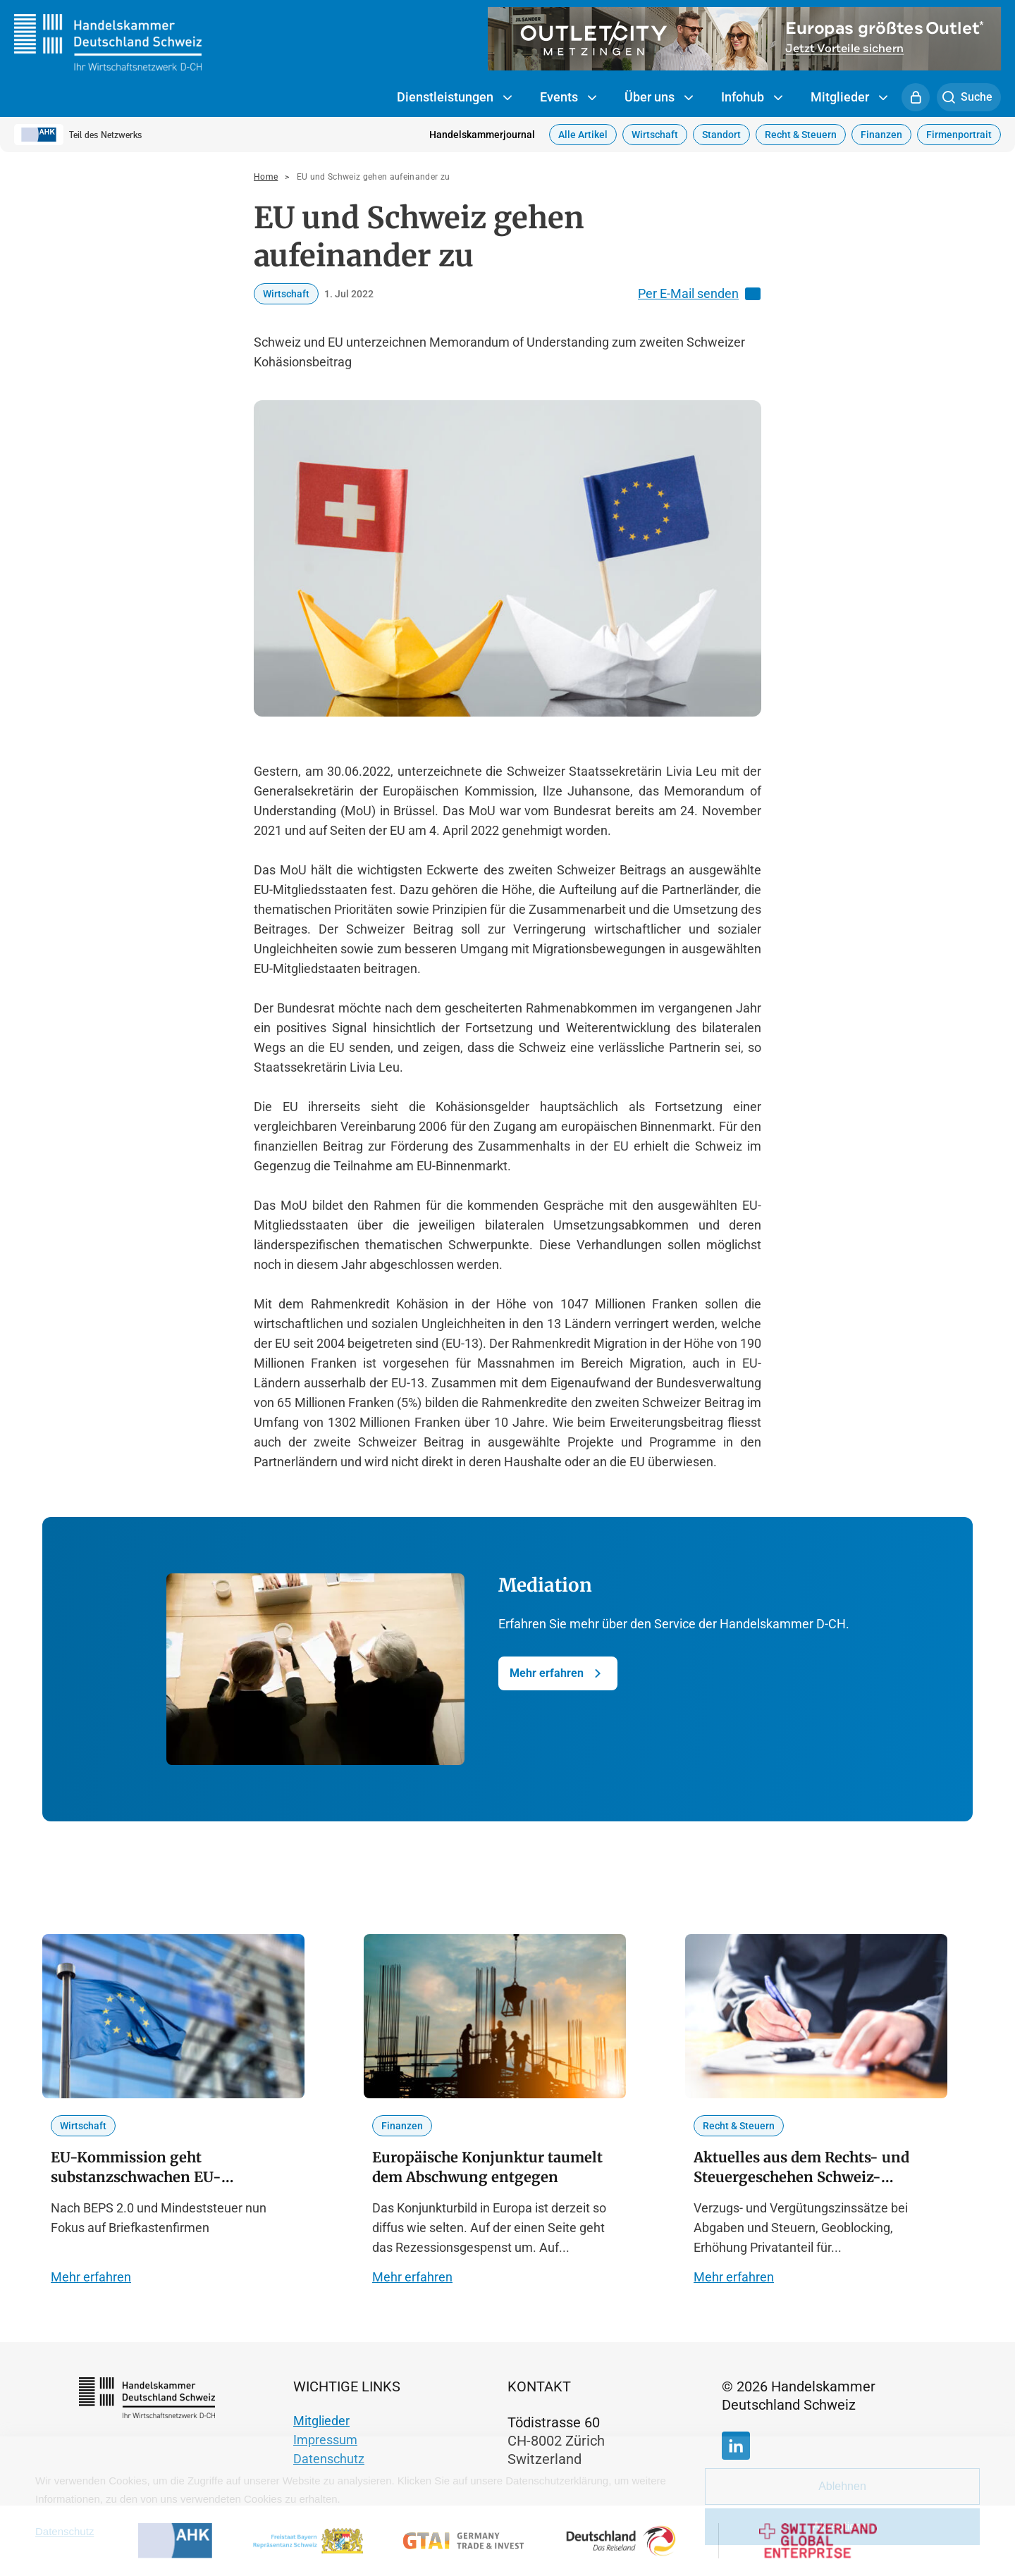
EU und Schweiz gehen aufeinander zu (373, 177)
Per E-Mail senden (699, 293)
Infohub (751, 97)
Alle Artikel (583, 134)
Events (568, 97)
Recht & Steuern (801, 134)
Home (266, 177)
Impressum (325, 2439)
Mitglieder (849, 97)
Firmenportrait (959, 134)
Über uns (659, 97)
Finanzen (881, 134)
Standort (721, 134)
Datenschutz (328, 2458)
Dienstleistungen (454, 97)
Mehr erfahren (558, 1673)
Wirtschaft (655, 134)
